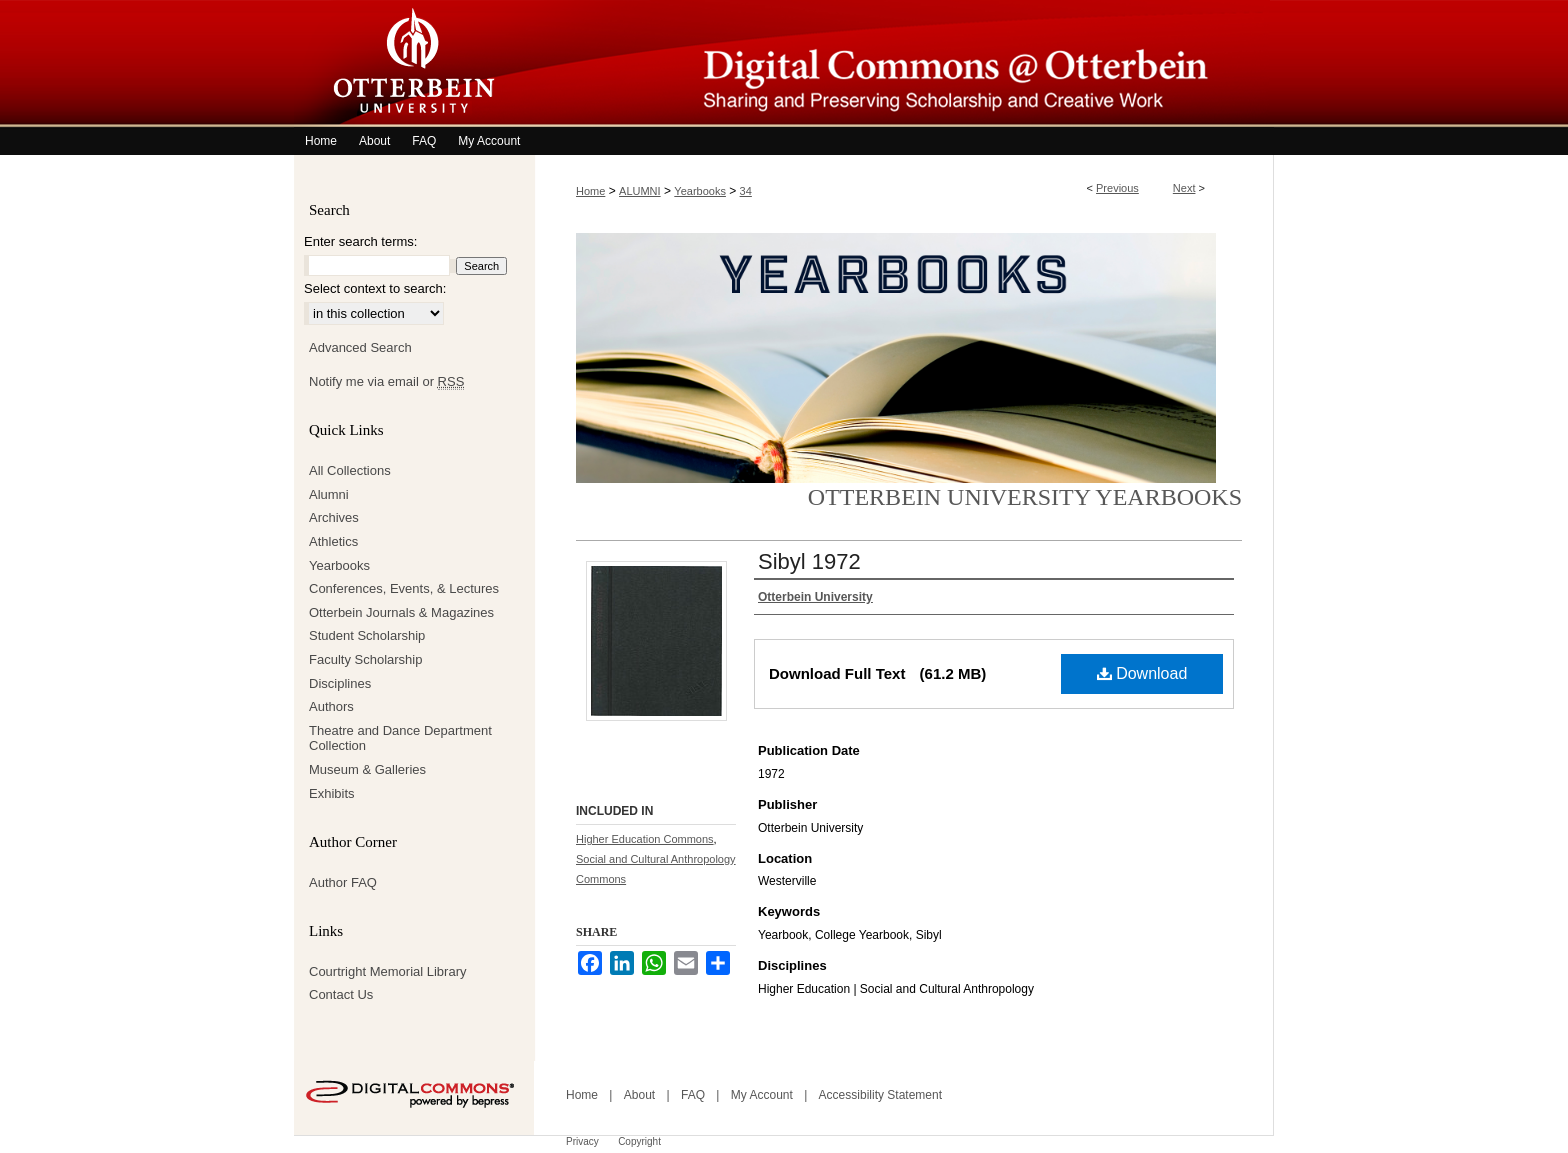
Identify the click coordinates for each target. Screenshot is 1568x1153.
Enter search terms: (360, 241)
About (639, 1095)
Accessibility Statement (880, 1095)
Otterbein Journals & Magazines (401, 612)
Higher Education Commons (645, 839)
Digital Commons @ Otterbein (904, 63)
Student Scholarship (367, 635)
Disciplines (340, 683)
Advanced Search (360, 347)
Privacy (582, 1141)
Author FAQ (343, 882)
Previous (1117, 188)
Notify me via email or (386, 382)
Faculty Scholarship (365, 659)
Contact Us (341, 994)
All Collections (350, 470)
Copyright (639, 1141)
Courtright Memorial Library (388, 971)
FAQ (693, 1095)
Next (1184, 188)
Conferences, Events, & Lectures (404, 588)
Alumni (329, 494)
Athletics (333, 541)
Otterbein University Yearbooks (1025, 497)
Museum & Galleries (367, 769)
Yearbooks (700, 191)
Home (590, 191)
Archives (334, 517)
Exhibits (332, 793)
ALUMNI (640, 191)
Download (1142, 673)
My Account (762, 1095)
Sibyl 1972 (809, 561)
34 (746, 191)
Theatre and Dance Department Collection (400, 738)
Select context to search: (375, 288)
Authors (331, 706)
